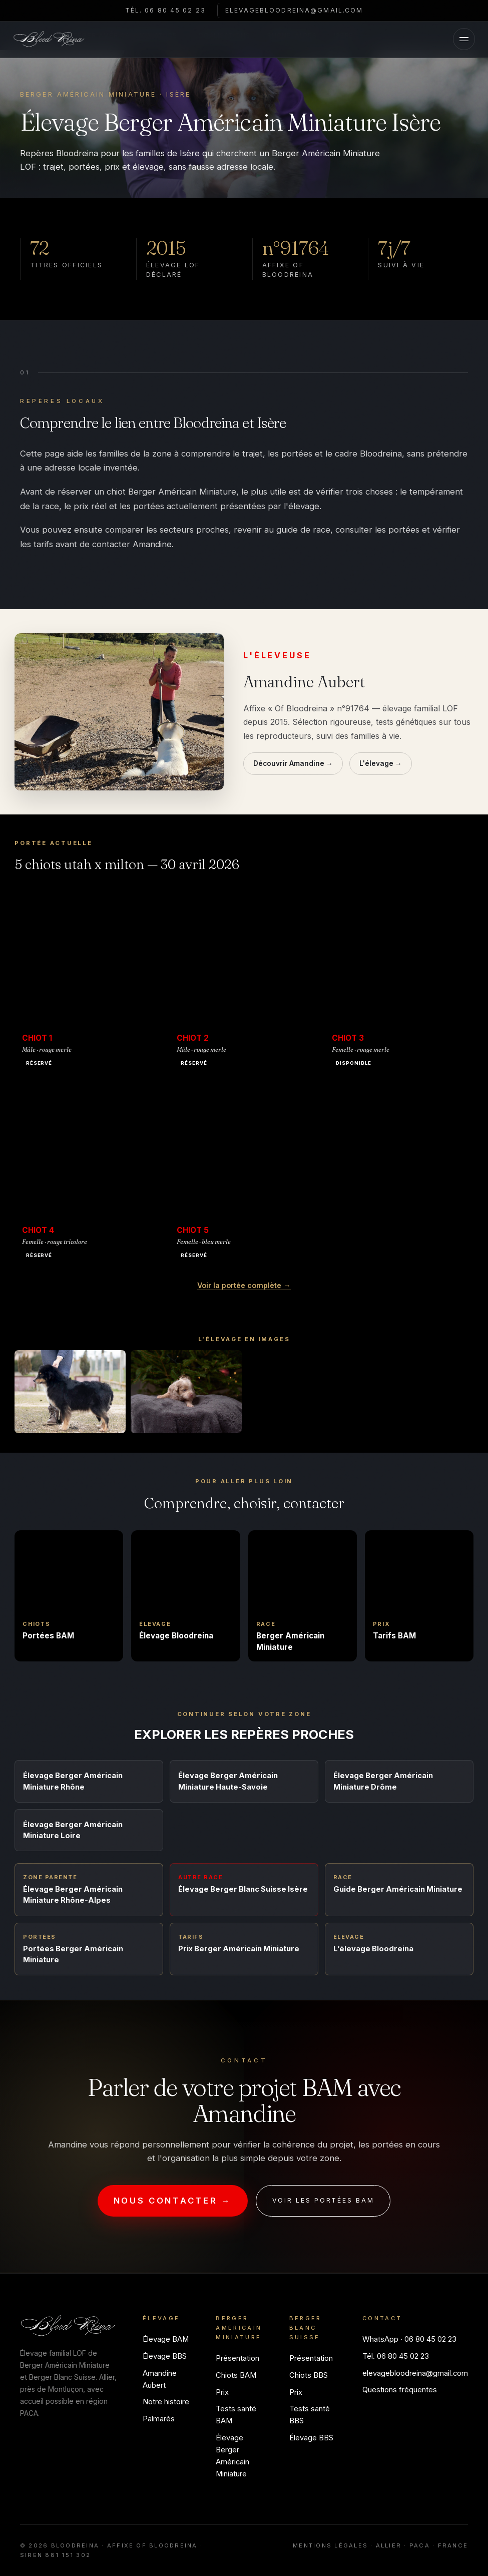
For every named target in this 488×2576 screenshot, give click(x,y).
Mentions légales (330, 2545)
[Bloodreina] (49, 39)
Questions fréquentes (399, 2389)
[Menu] (464, 39)
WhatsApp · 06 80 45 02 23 (409, 2339)
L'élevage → (380, 763)
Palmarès (159, 2418)
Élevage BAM (166, 2339)
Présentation (237, 2358)
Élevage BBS (165, 2356)
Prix (222, 2392)
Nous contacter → (173, 2201)
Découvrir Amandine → (293, 763)
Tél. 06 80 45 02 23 (163, 10)
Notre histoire (166, 2401)
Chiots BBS (308, 2375)
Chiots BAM (236, 2375)
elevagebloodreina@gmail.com (296, 10)
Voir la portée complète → (243, 1285)
